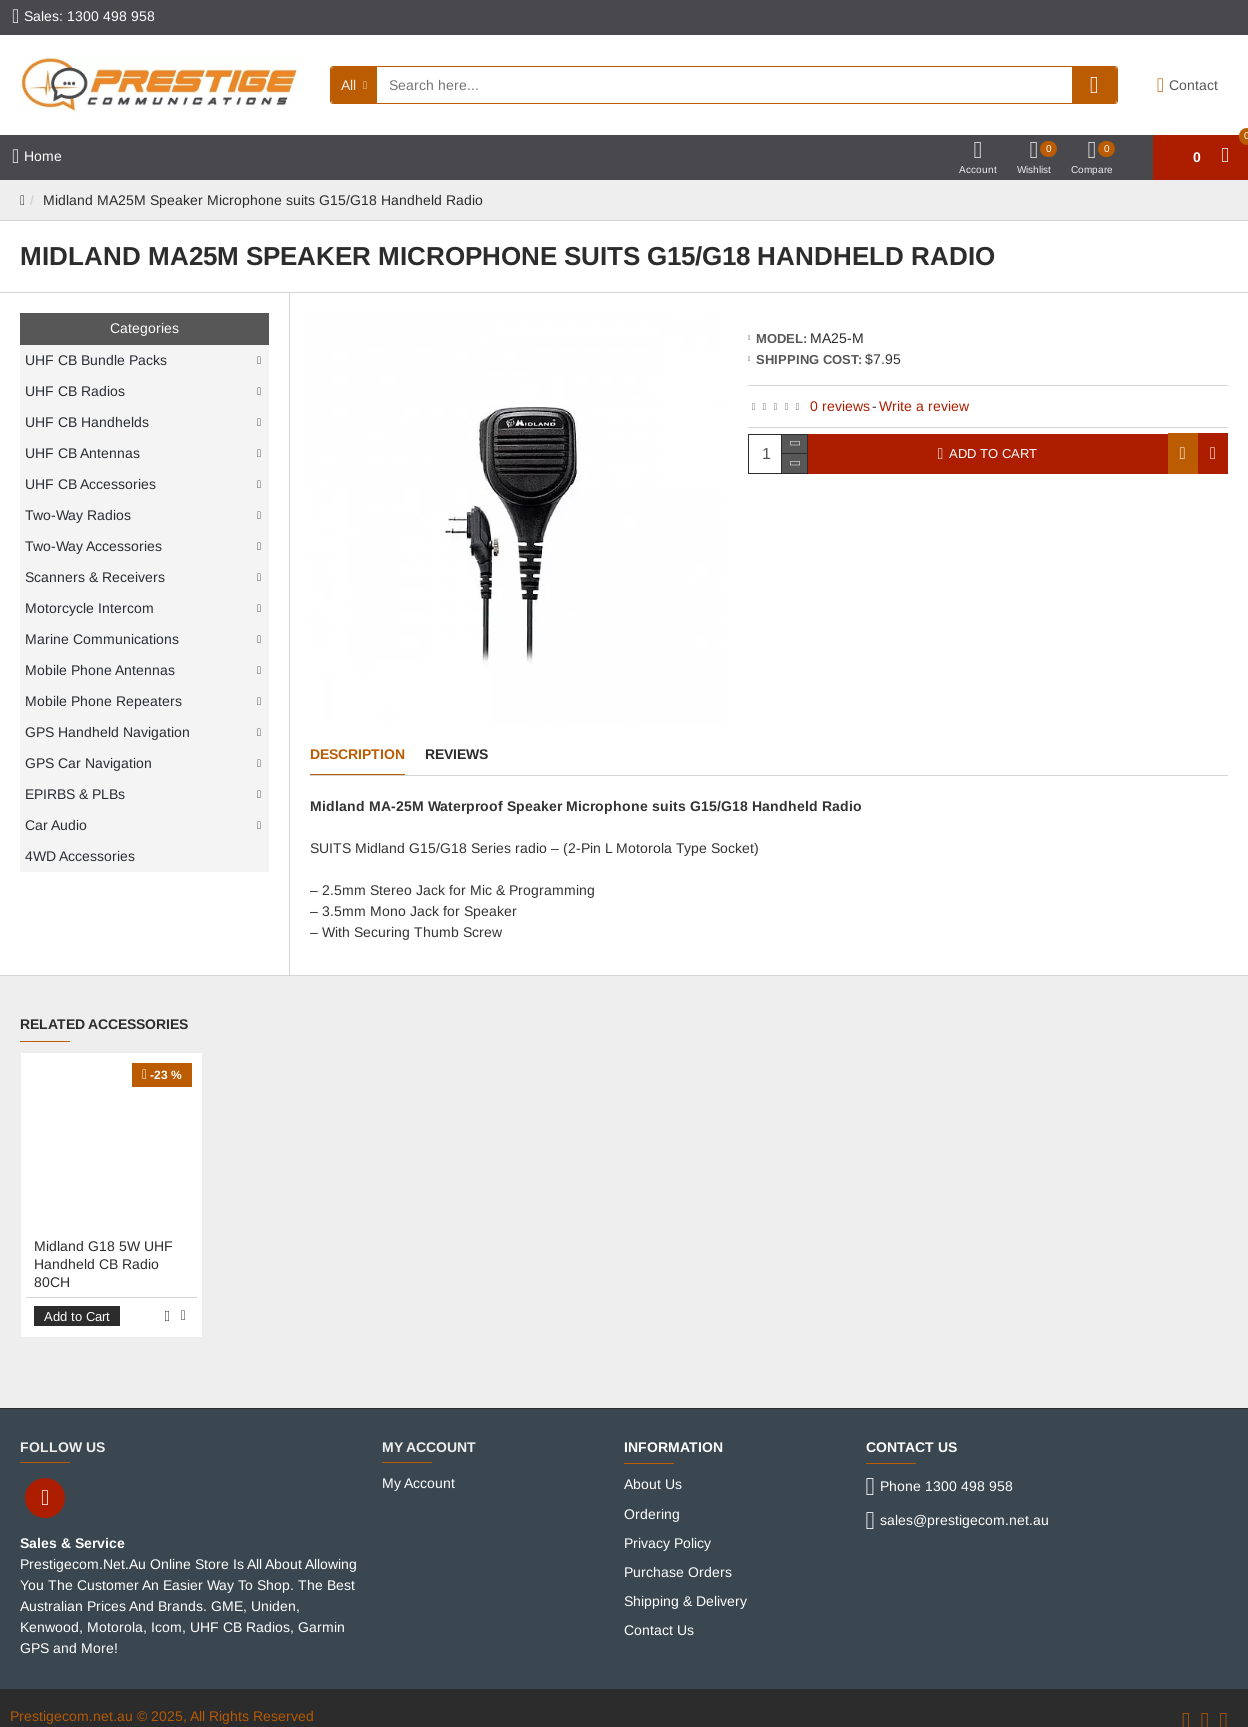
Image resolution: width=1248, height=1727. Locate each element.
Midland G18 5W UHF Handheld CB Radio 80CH (103, 1252)
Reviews (456, 754)
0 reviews (840, 406)
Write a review (924, 406)
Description (357, 754)
